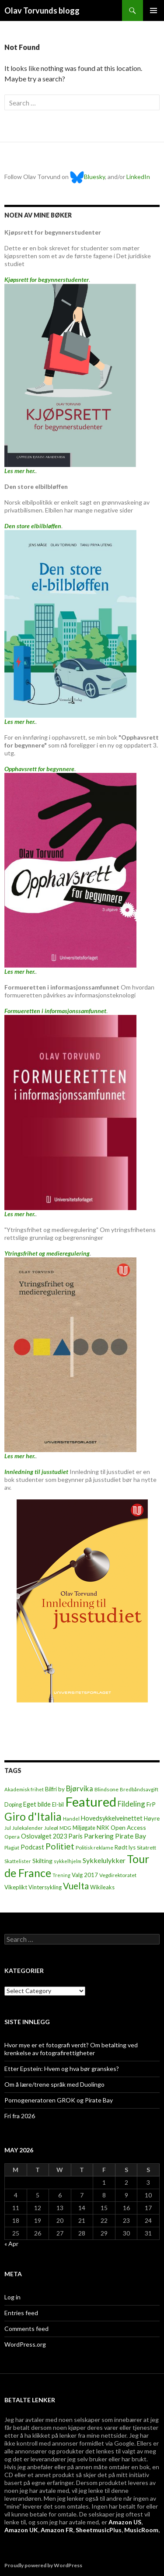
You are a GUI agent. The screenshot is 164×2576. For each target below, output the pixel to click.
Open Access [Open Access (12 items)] (128, 1827)
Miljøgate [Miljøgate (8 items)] (84, 1828)
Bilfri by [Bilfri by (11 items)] (55, 1789)
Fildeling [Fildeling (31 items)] (131, 1803)
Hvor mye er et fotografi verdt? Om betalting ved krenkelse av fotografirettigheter (71, 2049)
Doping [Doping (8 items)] (13, 1804)
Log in (12, 2297)
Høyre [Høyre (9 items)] (152, 1818)
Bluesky (87, 176)
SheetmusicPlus (99, 2530)
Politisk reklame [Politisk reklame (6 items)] (94, 1847)
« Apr (11, 2243)
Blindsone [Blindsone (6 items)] (106, 1789)
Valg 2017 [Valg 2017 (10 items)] (85, 1874)
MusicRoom (141, 2530)
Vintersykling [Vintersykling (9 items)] (45, 1887)
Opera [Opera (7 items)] (12, 1836)
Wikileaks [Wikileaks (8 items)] (102, 1887)
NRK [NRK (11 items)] (103, 1827)
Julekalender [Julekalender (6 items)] (27, 1828)
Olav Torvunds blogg (42, 10)
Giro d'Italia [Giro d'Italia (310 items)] (33, 1816)
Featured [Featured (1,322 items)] (90, 1801)
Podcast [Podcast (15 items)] (32, 1847)
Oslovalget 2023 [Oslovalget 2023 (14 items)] (44, 1836)
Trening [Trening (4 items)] (61, 1875)
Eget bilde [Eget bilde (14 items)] (37, 1804)
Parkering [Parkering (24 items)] (99, 1836)
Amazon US (124, 2522)
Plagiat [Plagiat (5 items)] (11, 1847)
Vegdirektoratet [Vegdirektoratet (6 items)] (117, 1875)
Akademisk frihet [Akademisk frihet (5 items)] (24, 1789)
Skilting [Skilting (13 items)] (42, 1860)
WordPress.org (25, 2344)
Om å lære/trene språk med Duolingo (54, 2084)
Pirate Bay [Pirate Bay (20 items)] (130, 1836)
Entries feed (21, 2312)
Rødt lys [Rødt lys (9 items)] (125, 1847)
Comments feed (26, 2328)
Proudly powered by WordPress (43, 2565)
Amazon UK (21, 2530)
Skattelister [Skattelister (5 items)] (17, 1861)
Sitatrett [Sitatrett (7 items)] (146, 1847)
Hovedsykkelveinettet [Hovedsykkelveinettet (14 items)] (112, 1818)
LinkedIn (138, 176)
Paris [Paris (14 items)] (75, 1836)
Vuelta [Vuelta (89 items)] (76, 1886)
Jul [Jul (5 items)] (7, 1828)
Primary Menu (153, 10)
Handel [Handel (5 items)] (71, 1818)
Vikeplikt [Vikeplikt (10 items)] (15, 1887)
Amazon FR (57, 2530)
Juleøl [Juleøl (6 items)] (51, 1828)
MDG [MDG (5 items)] (65, 1828)
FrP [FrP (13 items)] (151, 1804)
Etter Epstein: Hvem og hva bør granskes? (61, 2068)
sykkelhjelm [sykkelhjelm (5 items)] (67, 1861)
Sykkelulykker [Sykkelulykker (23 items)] (104, 1860)
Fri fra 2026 (19, 2116)
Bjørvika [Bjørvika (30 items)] (79, 1788)
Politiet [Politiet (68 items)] (59, 1846)
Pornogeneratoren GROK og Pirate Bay (58, 2100)
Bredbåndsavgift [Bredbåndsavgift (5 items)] (139, 1789)
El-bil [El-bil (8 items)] (58, 1804)
